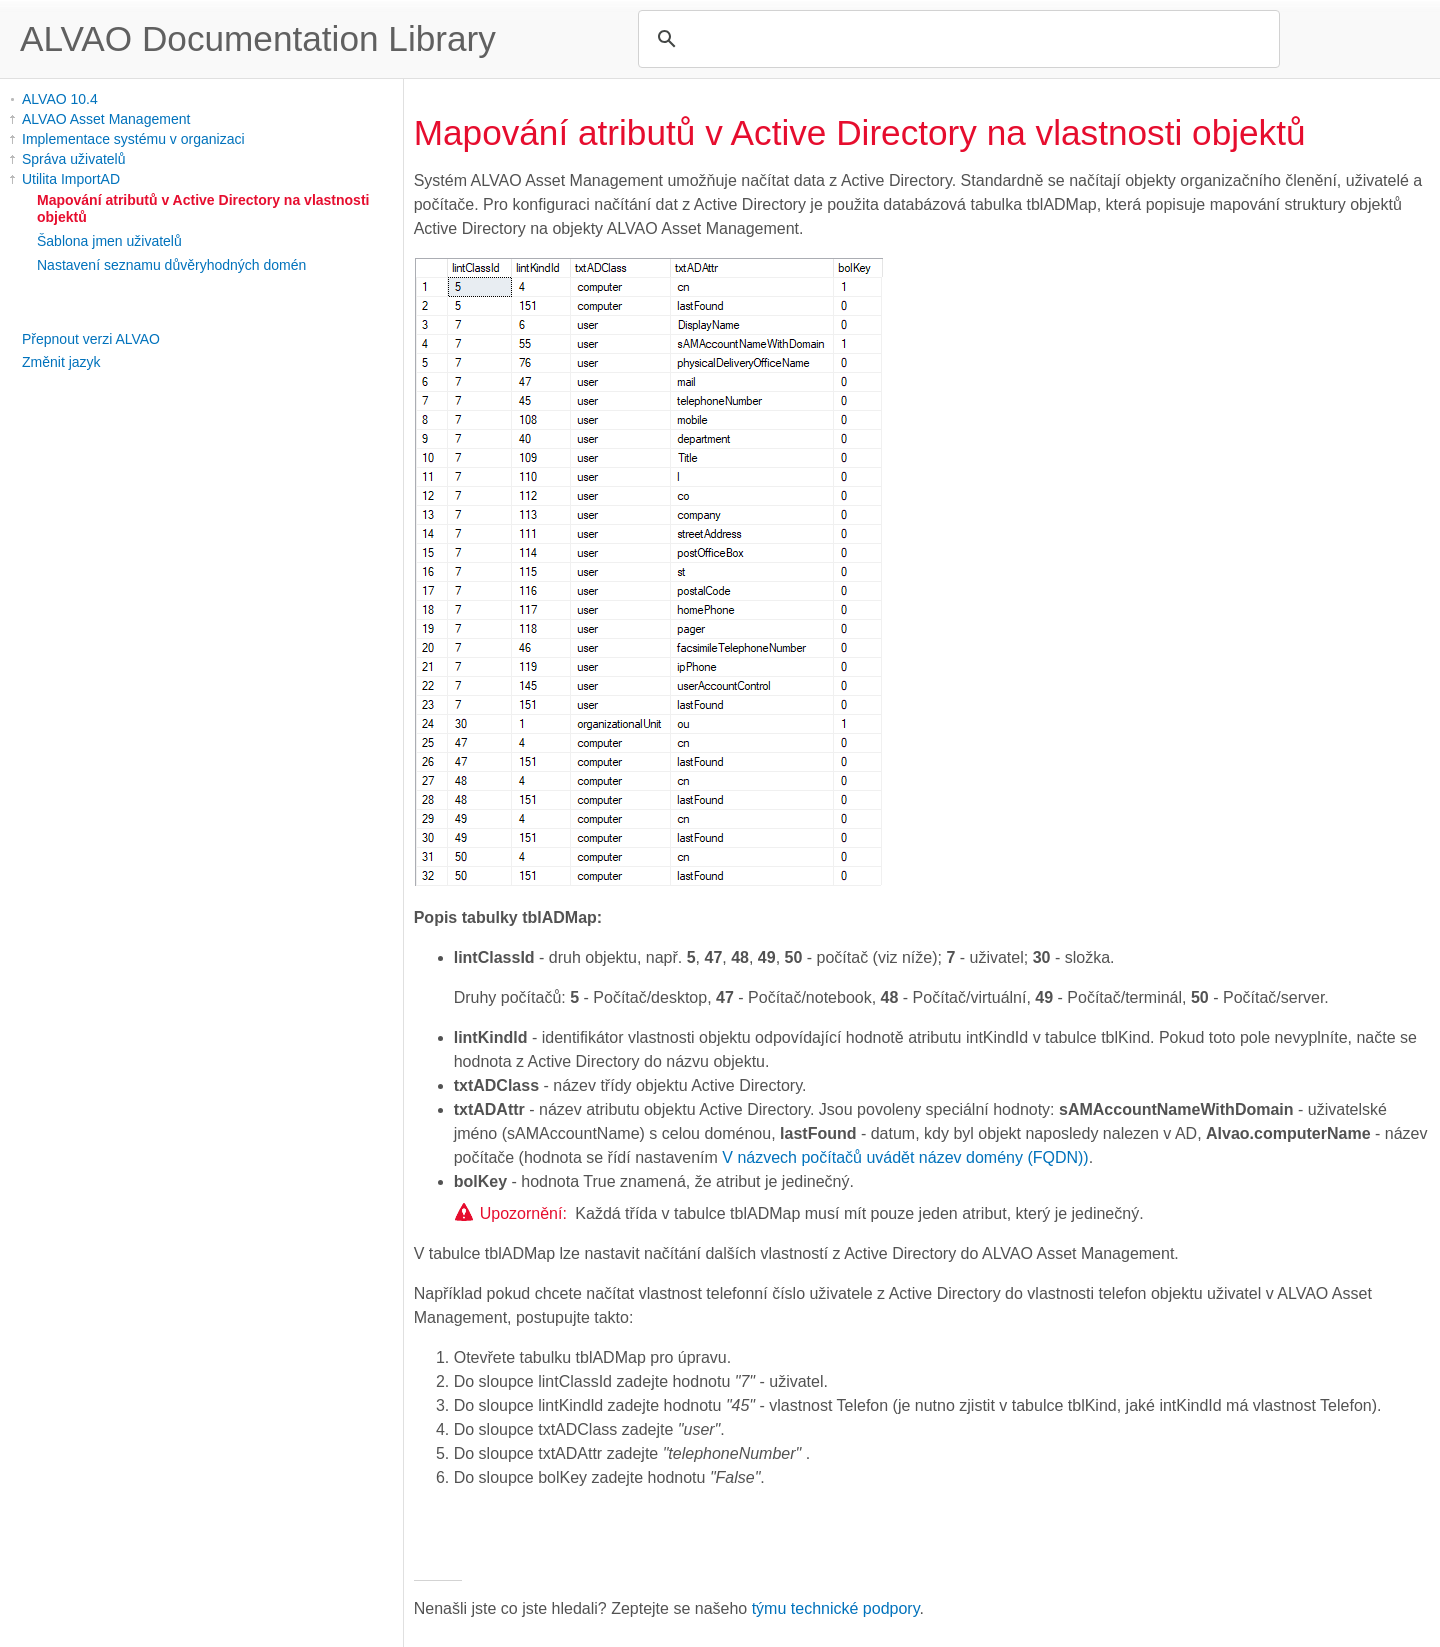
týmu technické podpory (836, 1608)
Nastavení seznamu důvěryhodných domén (171, 265)
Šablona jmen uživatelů (109, 241)
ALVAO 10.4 (60, 99)
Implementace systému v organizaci (133, 139)
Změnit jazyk (61, 362)
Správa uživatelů (74, 159)
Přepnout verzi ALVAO (91, 339)
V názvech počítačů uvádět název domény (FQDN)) (905, 1157)
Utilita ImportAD (71, 179)
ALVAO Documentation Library (258, 38)
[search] (956, 39)
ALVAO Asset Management (106, 119)
